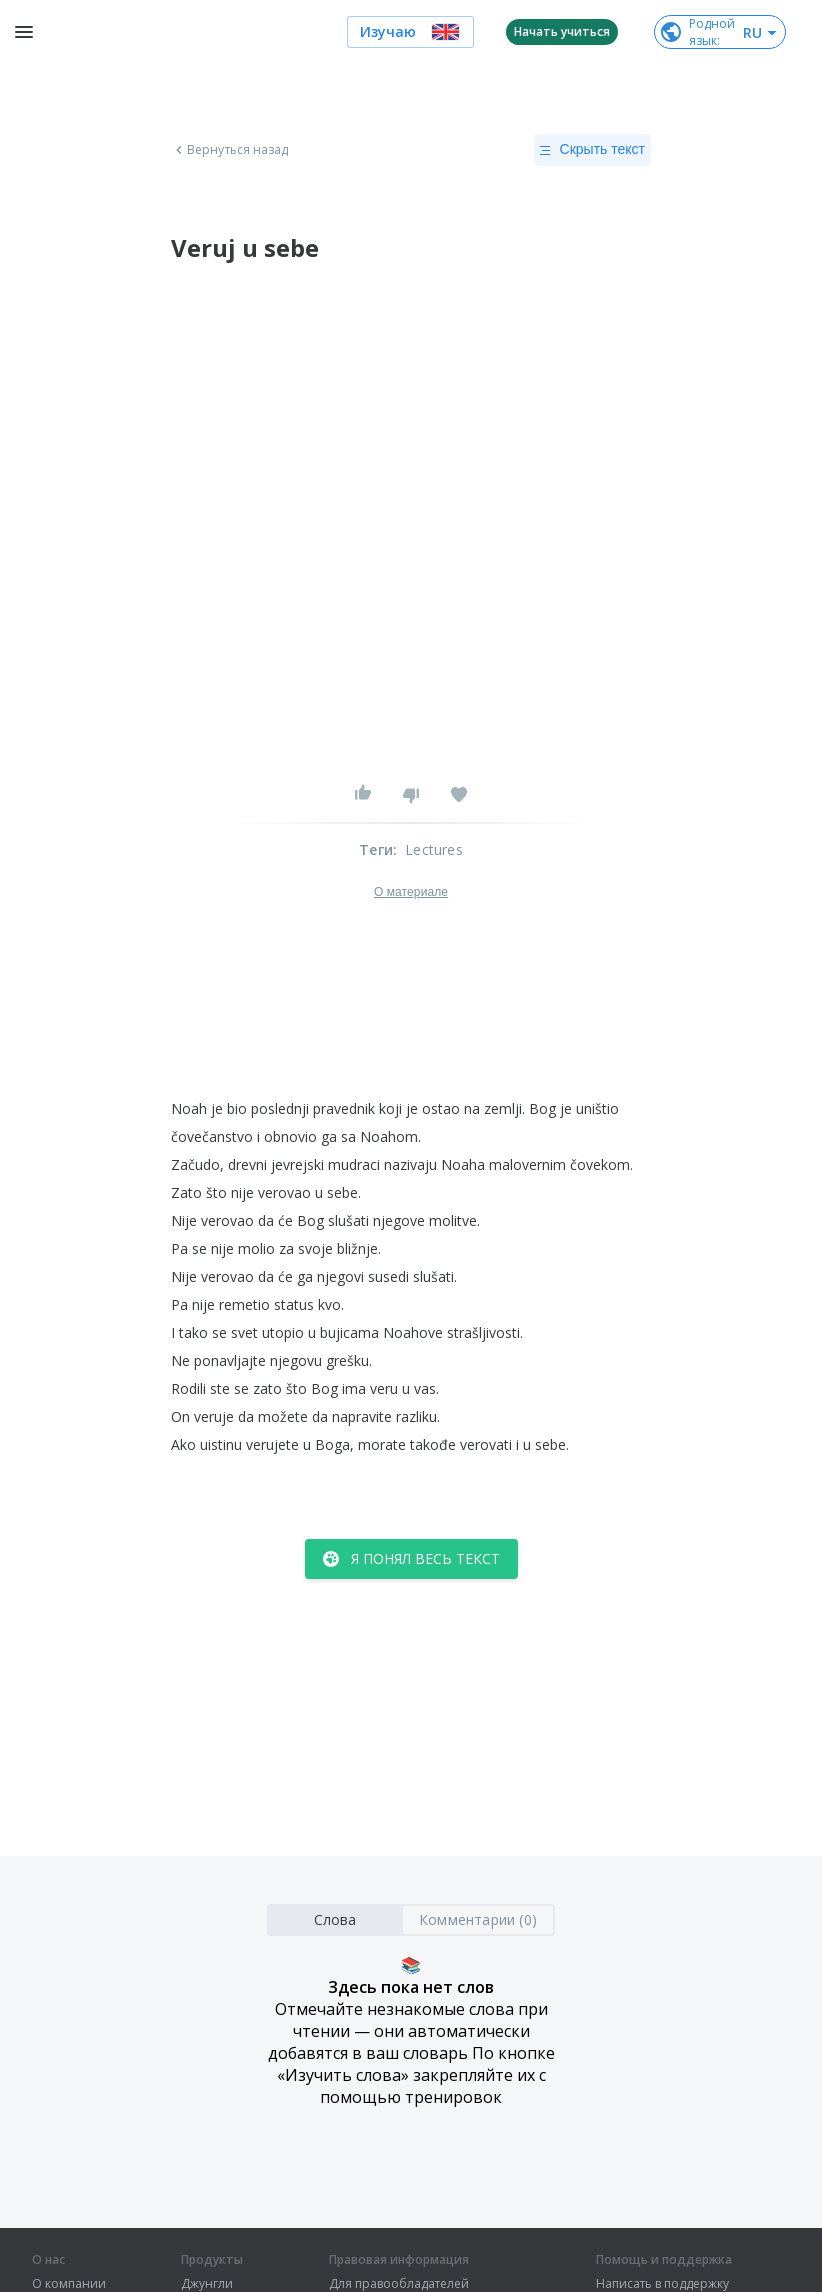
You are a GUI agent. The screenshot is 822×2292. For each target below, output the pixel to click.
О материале (411, 892)
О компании (69, 2284)
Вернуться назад (230, 150)
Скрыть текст (592, 150)
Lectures (434, 849)
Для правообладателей (399, 2284)
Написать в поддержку (662, 2284)
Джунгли (207, 2284)
